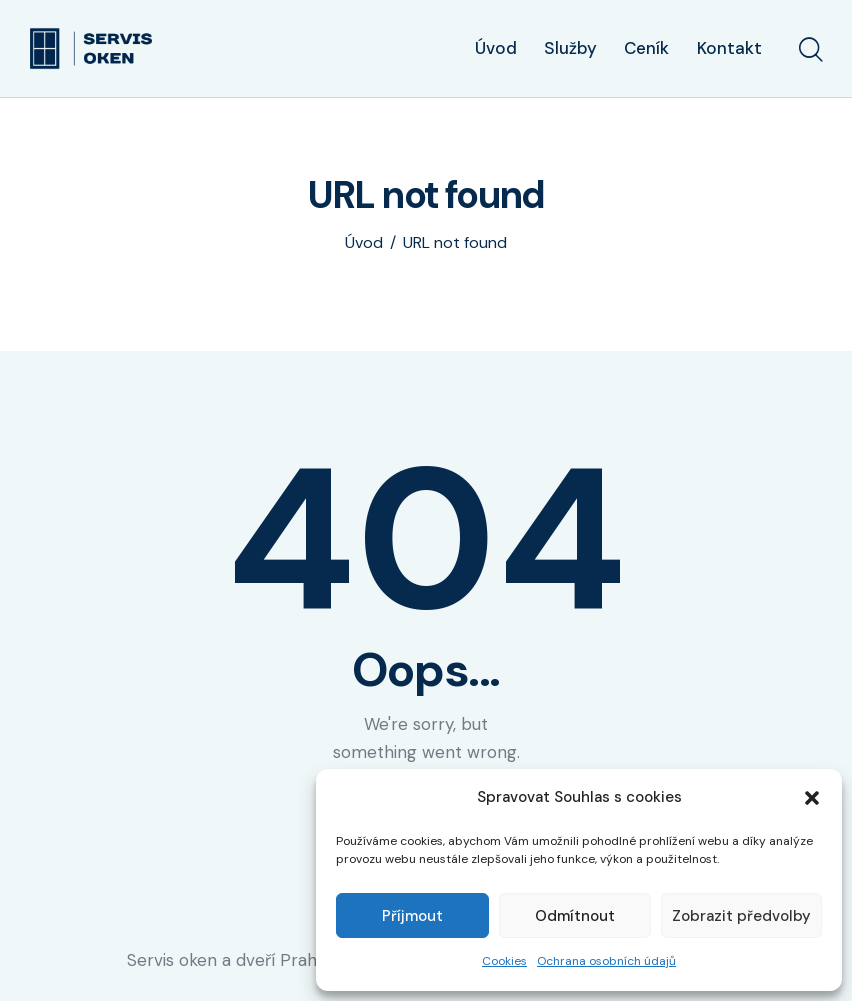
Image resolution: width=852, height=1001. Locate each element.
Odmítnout (575, 916)
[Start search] (809, 51)
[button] (812, 798)
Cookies (504, 961)
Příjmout (412, 916)
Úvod (364, 243)
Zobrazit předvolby (741, 916)
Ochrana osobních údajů (606, 961)
